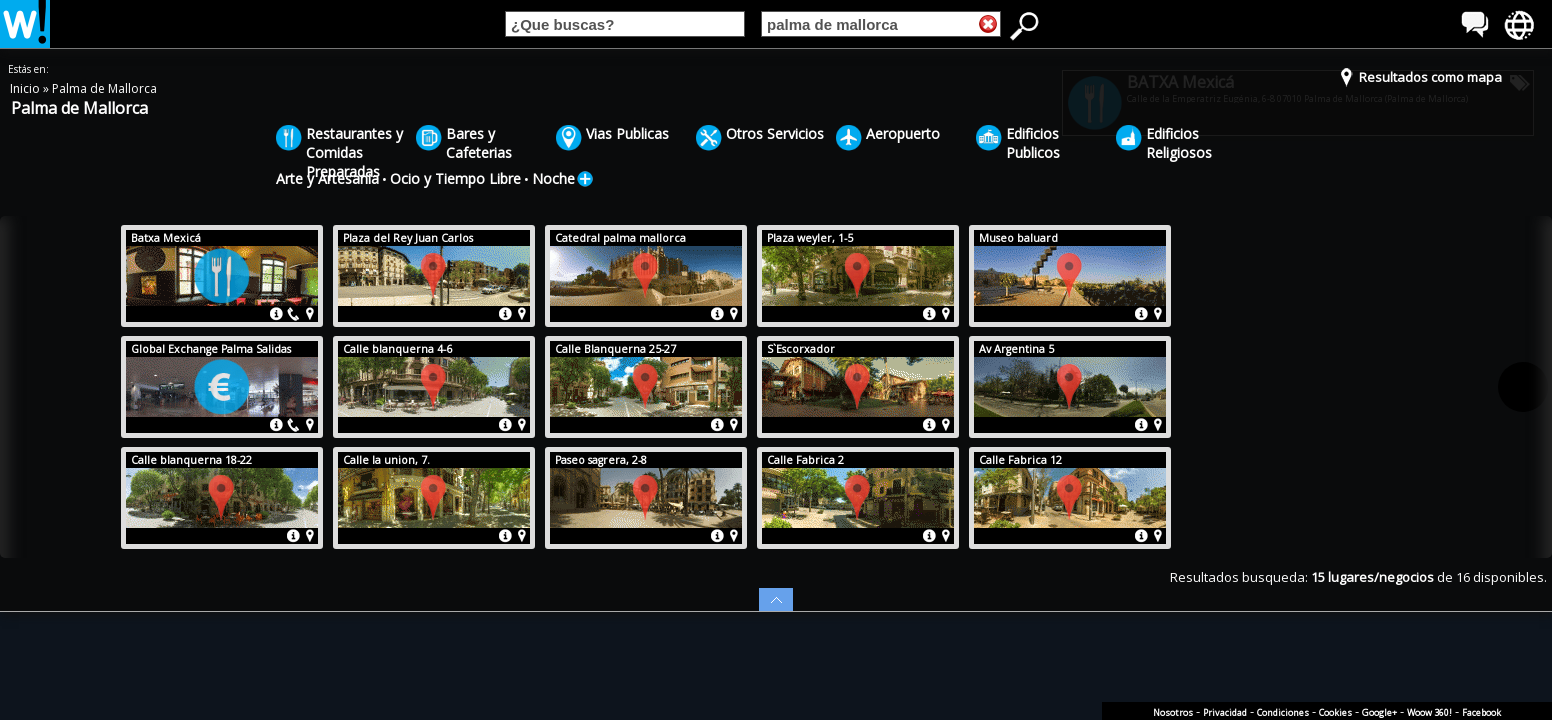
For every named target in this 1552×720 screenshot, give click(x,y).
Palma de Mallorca (104, 88)
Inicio (26, 88)
